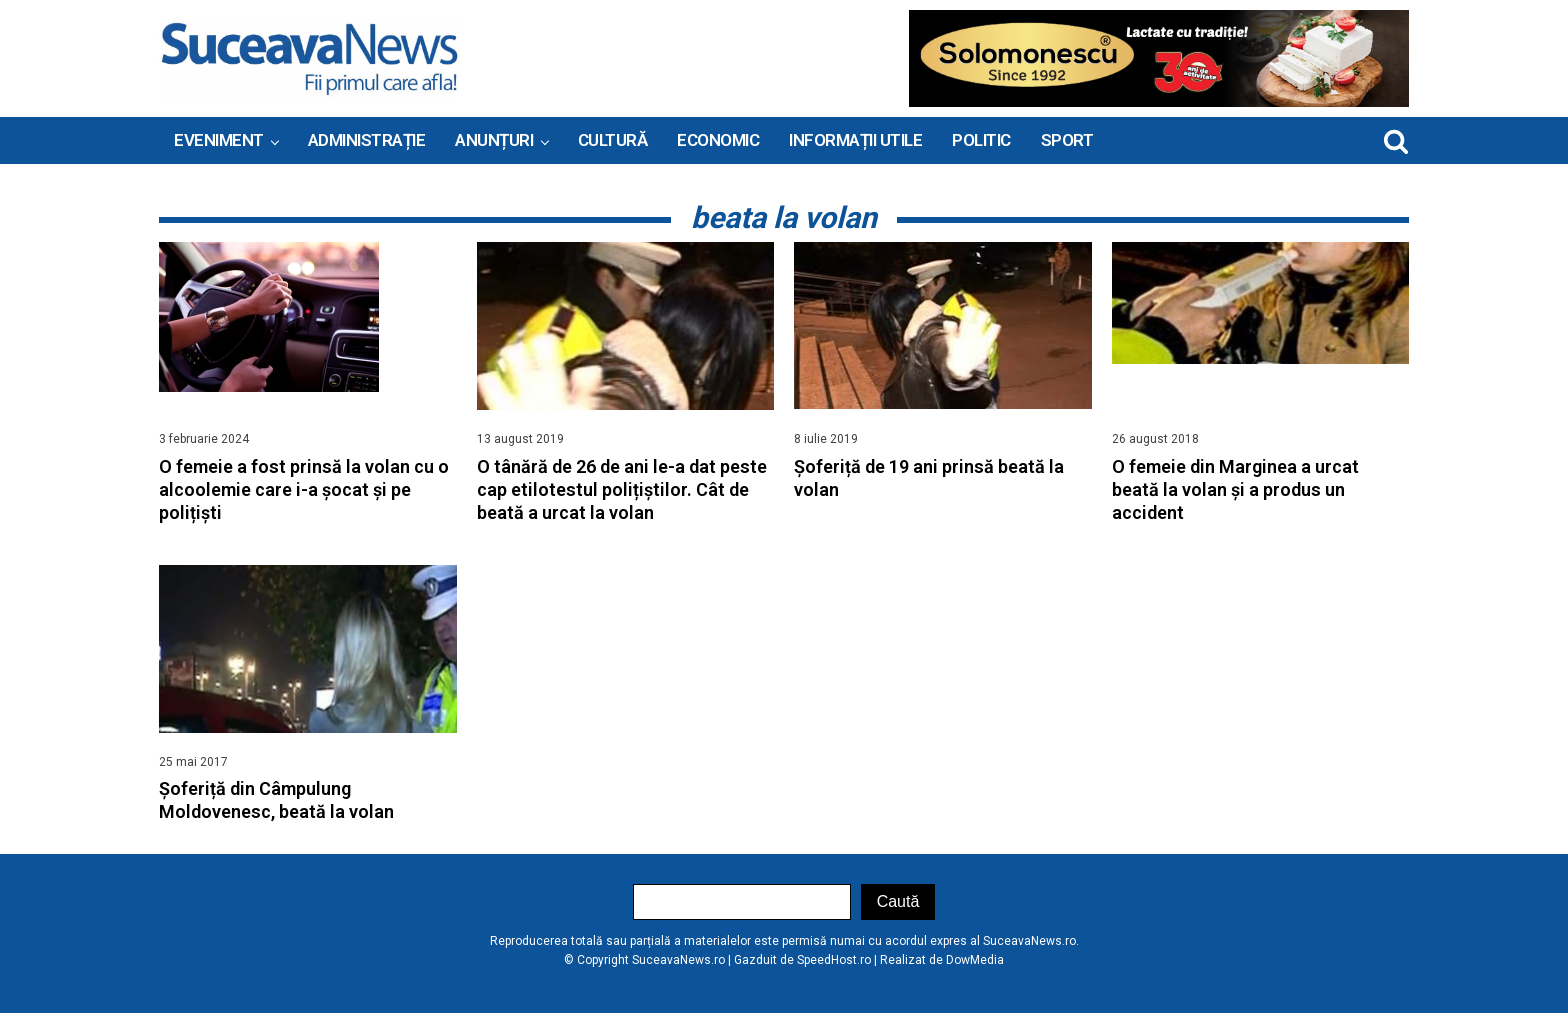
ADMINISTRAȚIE (367, 140)
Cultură (613, 140)
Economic (718, 140)
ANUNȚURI (494, 140)
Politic (981, 140)
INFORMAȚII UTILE (855, 140)
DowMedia (975, 960)
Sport (1067, 140)
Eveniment (219, 140)
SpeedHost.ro (834, 960)
